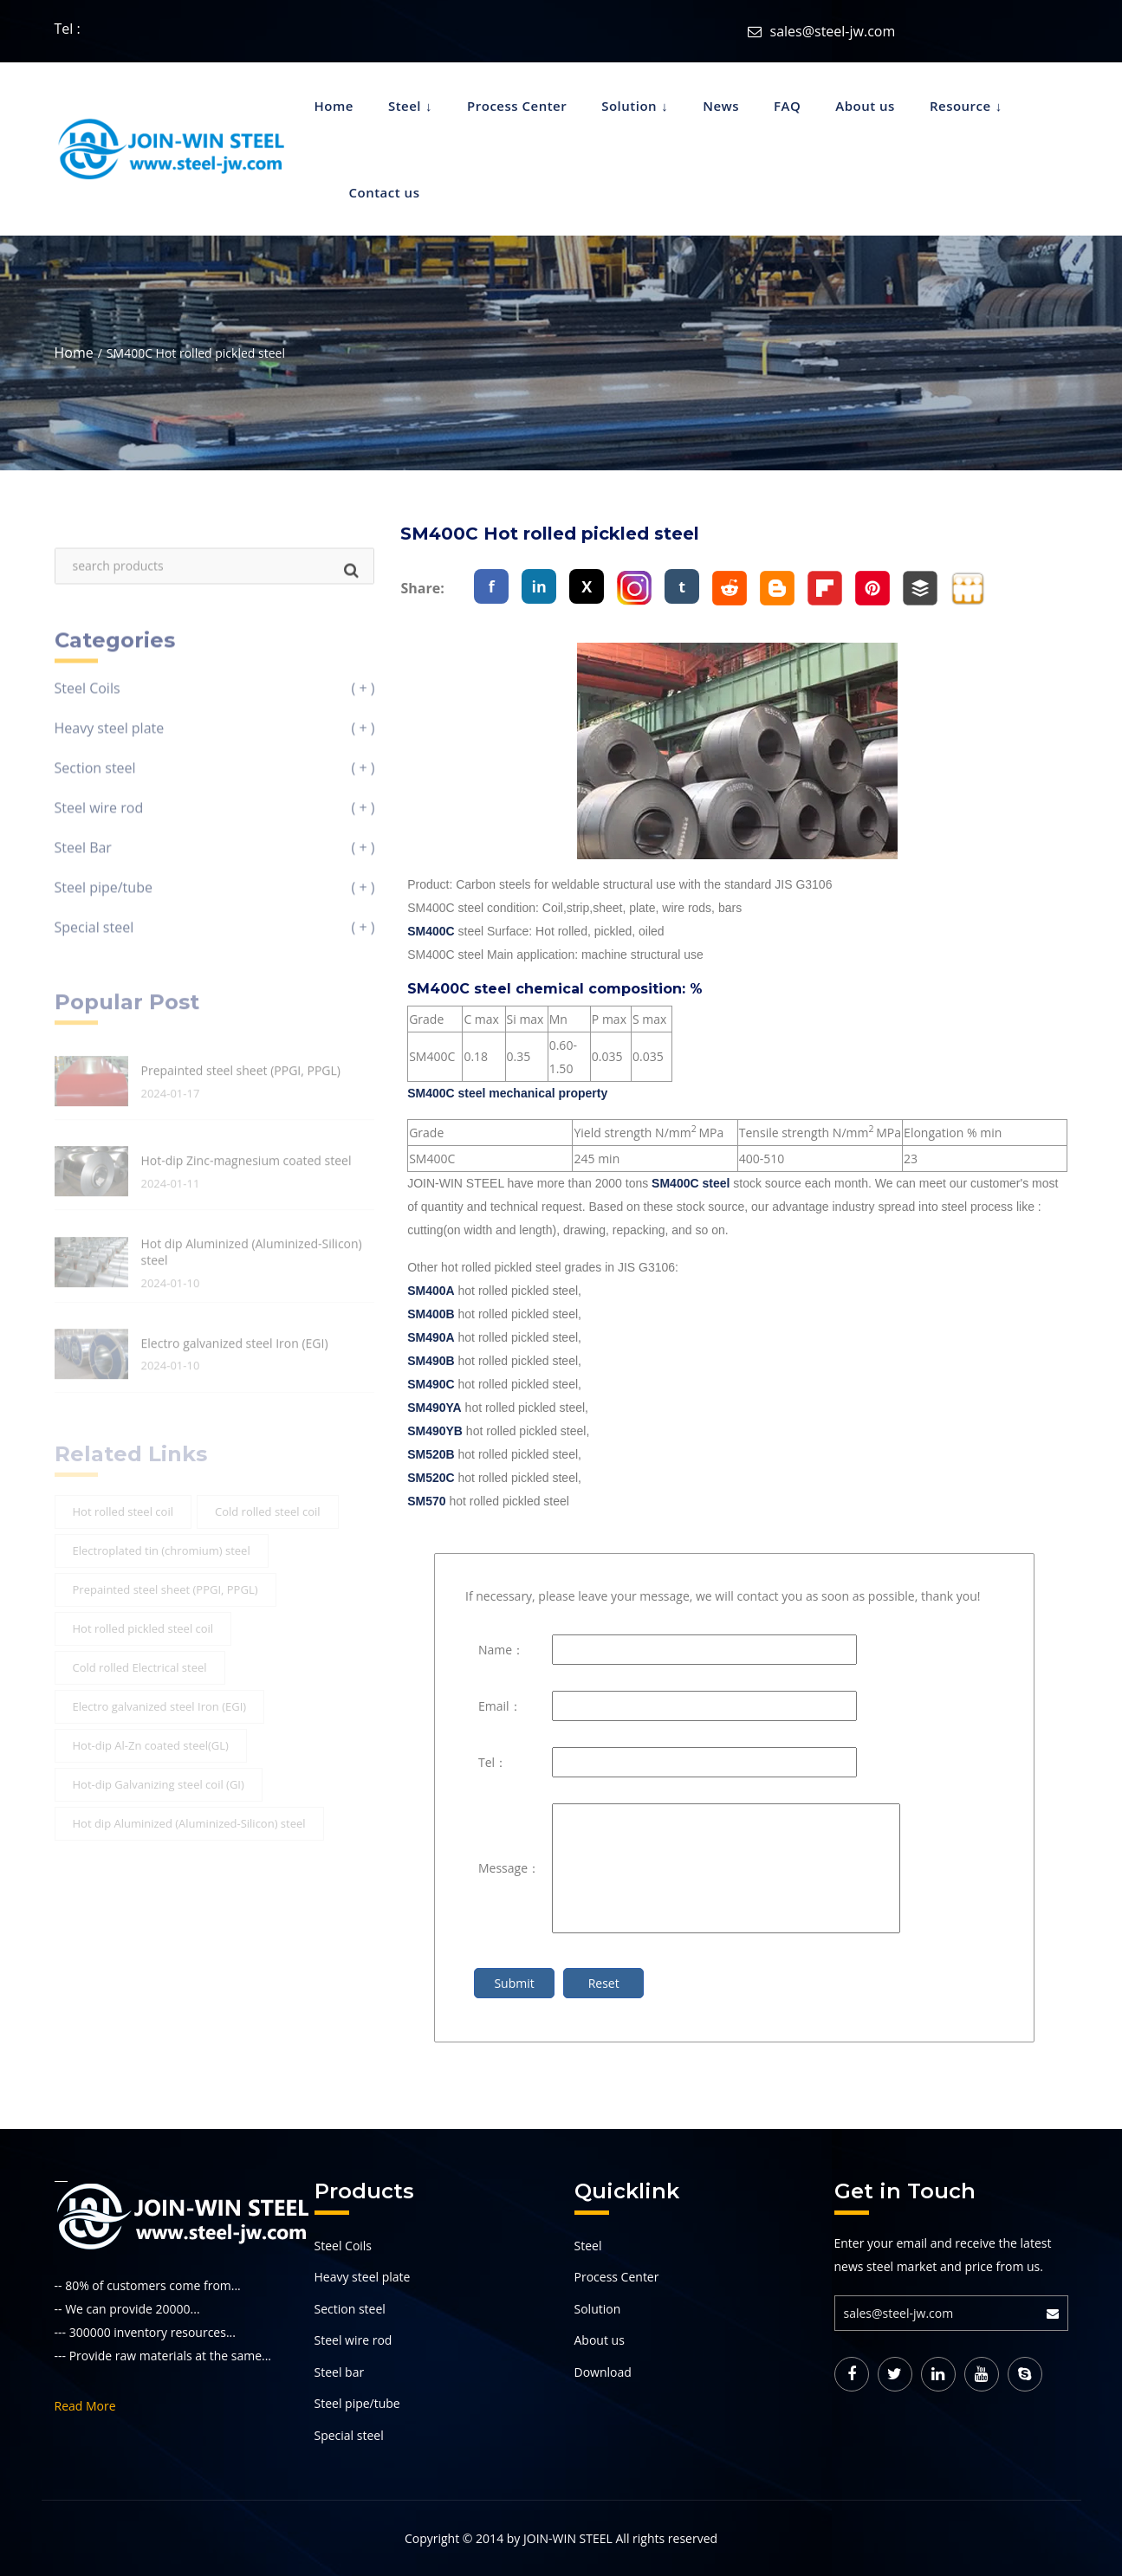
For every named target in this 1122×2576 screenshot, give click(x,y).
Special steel (349, 2435)
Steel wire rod (353, 2340)
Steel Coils (344, 2245)
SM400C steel (691, 1183)
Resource (960, 105)
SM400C (430, 931)
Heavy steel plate (363, 2277)
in (539, 586)
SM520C (430, 1478)
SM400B (430, 1314)
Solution (629, 105)
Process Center (517, 105)
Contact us (384, 192)
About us (865, 105)
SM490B (430, 1361)
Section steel (350, 2309)
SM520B (430, 1454)
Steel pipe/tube (357, 2403)
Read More (85, 2406)
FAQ (787, 105)
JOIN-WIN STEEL (568, 2538)
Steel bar (340, 2372)
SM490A (430, 1337)
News (721, 105)
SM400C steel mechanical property (507, 1093)
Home (334, 105)
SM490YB (435, 1431)
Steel (404, 105)
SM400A (430, 1291)
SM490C (430, 1384)
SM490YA (434, 1407)
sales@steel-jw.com (833, 31)
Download (603, 2372)
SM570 (426, 1501)
